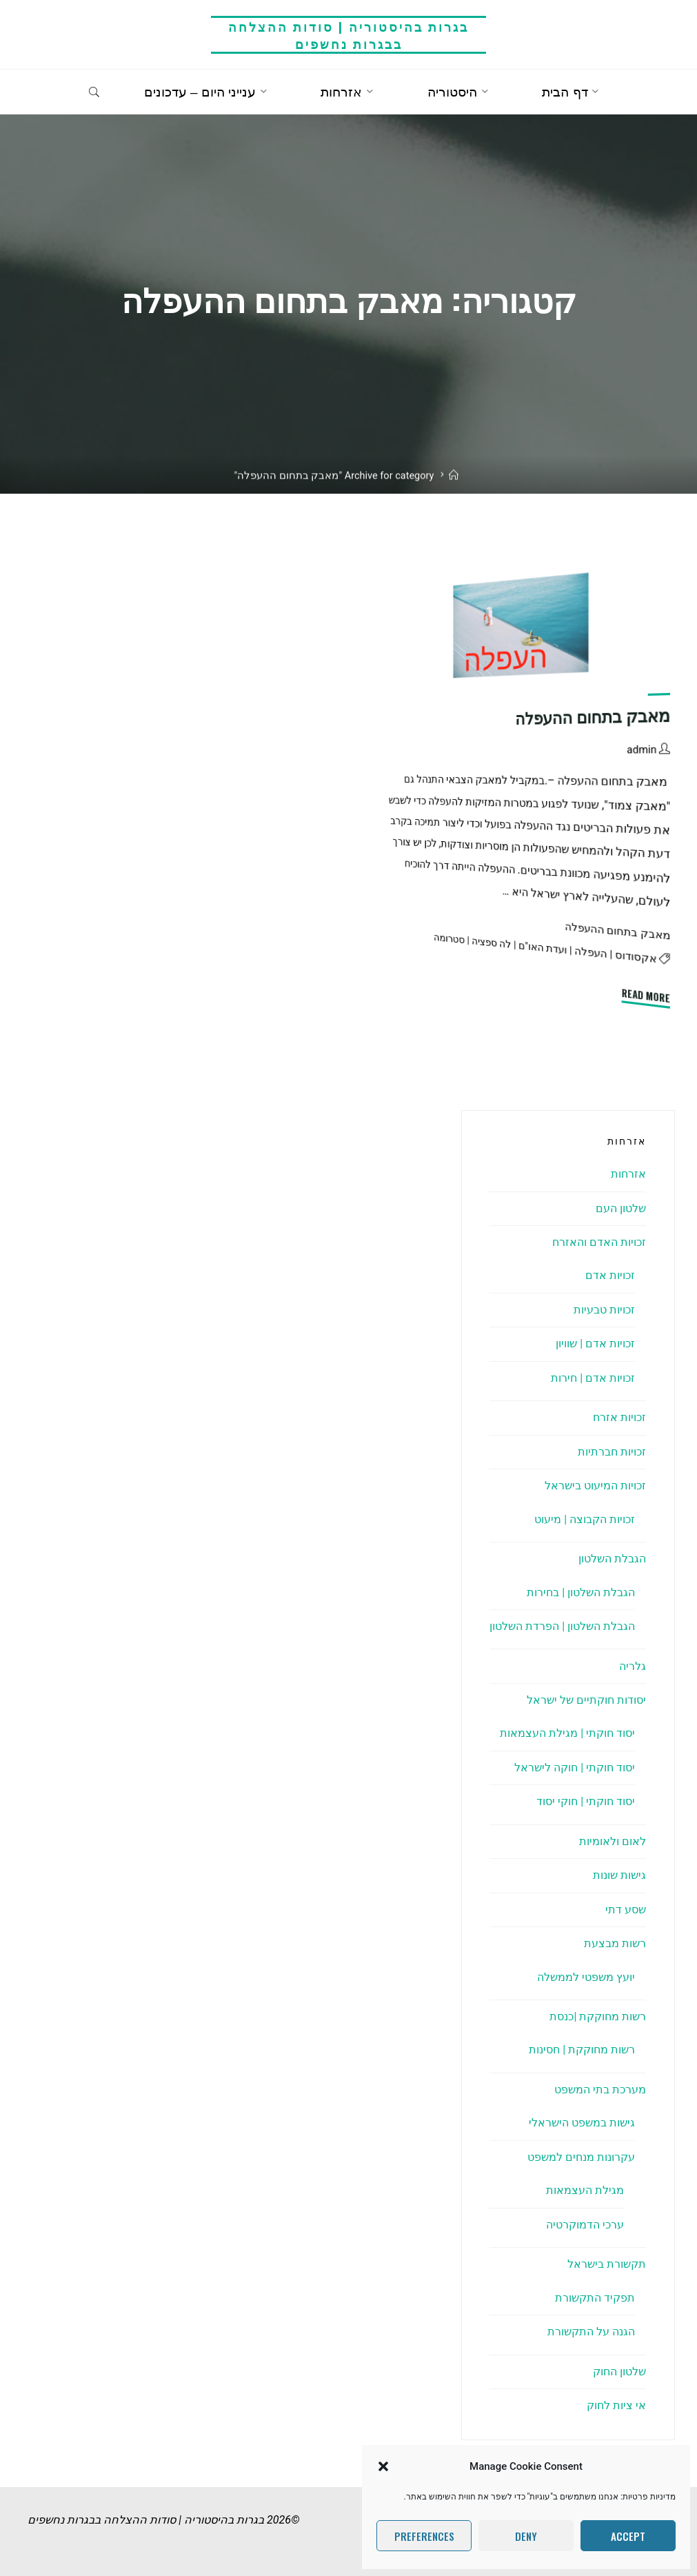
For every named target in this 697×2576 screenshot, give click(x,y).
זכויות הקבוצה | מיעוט (584, 1519)
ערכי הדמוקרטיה (585, 2224)
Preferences (424, 2536)
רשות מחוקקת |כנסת (597, 2016)
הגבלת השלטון (612, 1558)
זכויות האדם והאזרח (599, 1242)
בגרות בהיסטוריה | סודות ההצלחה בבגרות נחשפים (348, 34)
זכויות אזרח (619, 1417)
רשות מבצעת (615, 1943)
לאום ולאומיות (612, 1841)
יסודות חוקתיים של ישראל (586, 1700)
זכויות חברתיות (612, 1451)
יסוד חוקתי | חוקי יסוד (585, 1801)
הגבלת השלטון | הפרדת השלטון (562, 1626)
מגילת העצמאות (585, 2190)
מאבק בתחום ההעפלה (593, 717)
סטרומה (449, 939)
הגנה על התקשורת (591, 2331)
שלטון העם (621, 1208)
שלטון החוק (619, 2371)
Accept (628, 2536)
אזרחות (628, 1173)
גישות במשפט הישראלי (582, 2122)
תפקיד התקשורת (595, 2297)
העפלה (590, 952)
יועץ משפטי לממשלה (586, 1977)
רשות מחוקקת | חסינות (582, 2049)
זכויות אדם (610, 1275)
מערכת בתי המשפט (600, 2089)
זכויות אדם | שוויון (595, 1343)
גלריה (632, 1666)
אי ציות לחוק (616, 2405)
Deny (526, 2536)
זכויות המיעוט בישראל (595, 1485)
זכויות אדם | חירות (593, 1378)
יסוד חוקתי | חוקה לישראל (574, 1767)
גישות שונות (619, 1875)
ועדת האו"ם (542, 948)
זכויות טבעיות (604, 1309)
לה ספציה (492, 942)
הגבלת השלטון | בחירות (581, 1592)
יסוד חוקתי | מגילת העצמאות (567, 1733)
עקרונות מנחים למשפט (581, 2157)
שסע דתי (625, 1909)
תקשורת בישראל (606, 2264)
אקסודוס (635, 957)
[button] (383, 2466)
